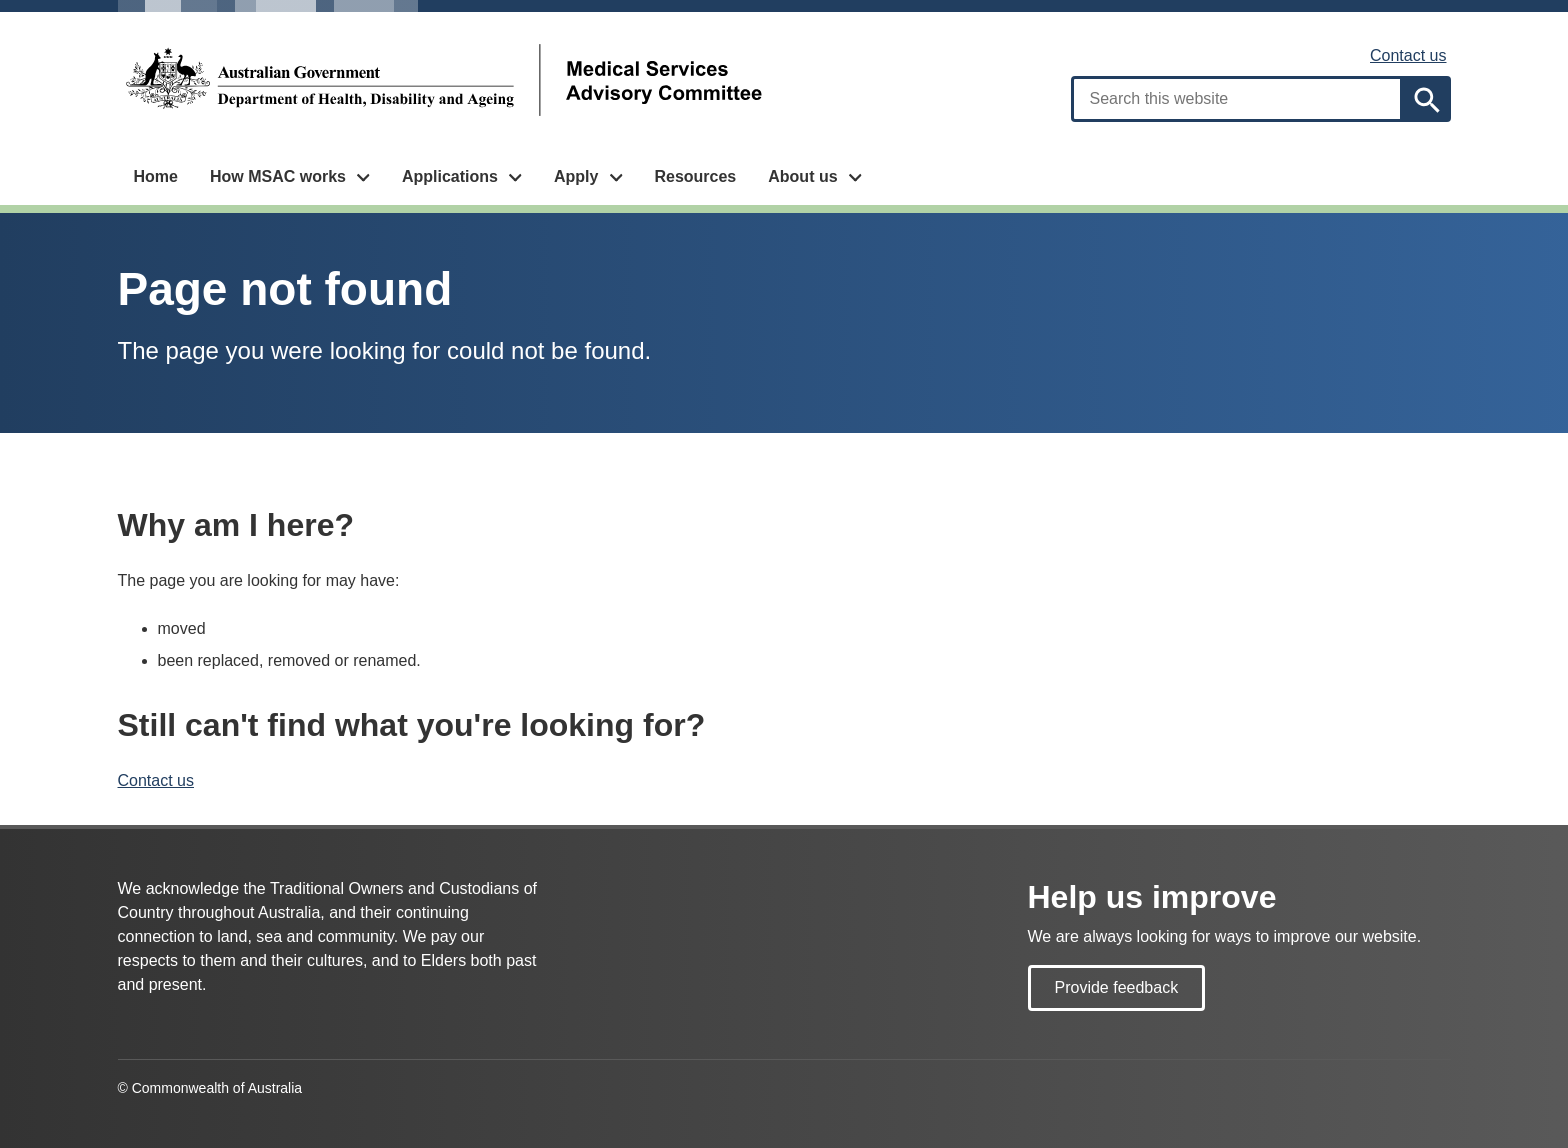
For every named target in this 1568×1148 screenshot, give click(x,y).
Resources (695, 176)
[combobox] (1237, 99)
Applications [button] (450, 176)
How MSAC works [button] (278, 176)
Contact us (1408, 55)
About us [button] (802, 176)
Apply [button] (576, 176)
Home (156, 176)
